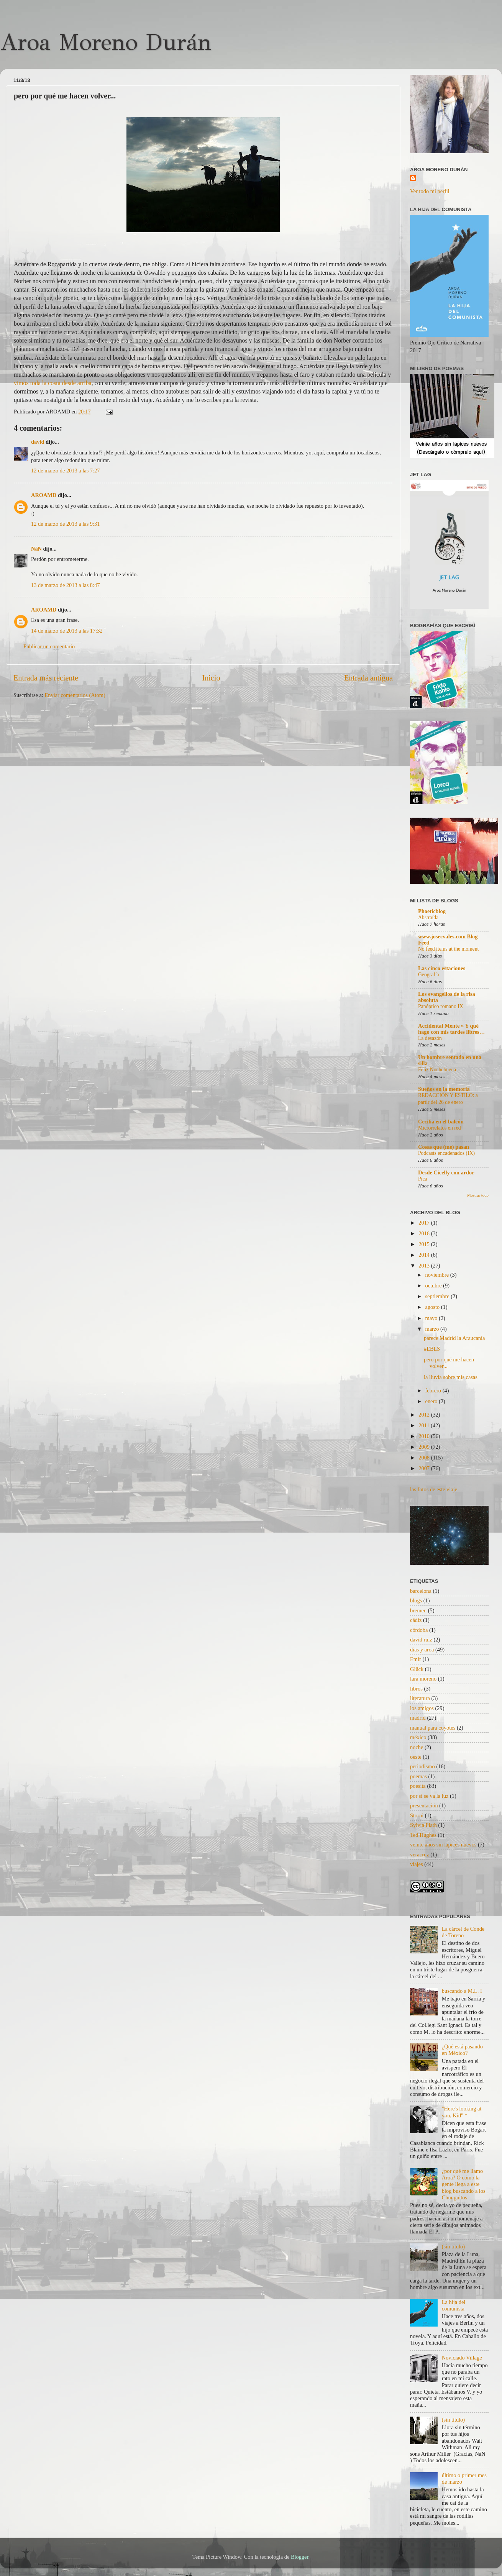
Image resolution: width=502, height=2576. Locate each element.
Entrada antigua (368, 678)
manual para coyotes (432, 1728)
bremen (418, 1610)
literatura (420, 1698)
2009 (424, 1447)
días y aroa (422, 1649)
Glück (416, 1669)
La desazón (430, 1038)
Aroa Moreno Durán (106, 42)
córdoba (419, 1630)
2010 (424, 1436)
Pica (422, 1179)
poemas (418, 1776)
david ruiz (421, 1639)
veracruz (419, 1854)
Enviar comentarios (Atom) (75, 695)
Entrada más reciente (45, 678)
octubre (434, 1285)
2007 (424, 1468)
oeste (416, 1757)
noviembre (437, 1275)
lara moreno (423, 1679)
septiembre (438, 1296)
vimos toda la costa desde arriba (53, 383)
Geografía (428, 974)
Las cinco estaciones (441, 968)
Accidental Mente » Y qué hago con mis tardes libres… (451, 1029)
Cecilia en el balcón (441, 1121)
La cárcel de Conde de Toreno (463, 1932)
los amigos (422, 1708)
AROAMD (43, 495)
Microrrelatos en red (439, 1128)
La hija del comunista (454, 2305)
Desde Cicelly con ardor (446, 1172)
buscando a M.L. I (462, 1991)
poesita (418, 1786)
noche (416, 1747)
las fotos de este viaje (433, 1489)
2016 (424, 1233)
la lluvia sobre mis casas (450, 1377)
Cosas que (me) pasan (443, 1147)
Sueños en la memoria (444, 1089)
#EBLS (432, 1349)
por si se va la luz (429, 1796)
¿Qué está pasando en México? (462, 2049)
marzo (433, 1329)
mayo (432, 1318)
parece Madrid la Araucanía (454, 1338)
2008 (424, 1457)
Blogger (299, 2557)
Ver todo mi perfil (430, 191)
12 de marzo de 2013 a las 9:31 (65, 524)
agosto (433, 1307)
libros (416, 1689)
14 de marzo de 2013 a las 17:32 (67, 631)
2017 (424, 1223)
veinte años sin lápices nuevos (443, 1844)
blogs (416, 1600)
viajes (416, 1864)
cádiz (416, 1620)
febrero (434, 1390)
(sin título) (453, 2246)
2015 (424, 1244)
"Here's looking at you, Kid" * (462, 2111)
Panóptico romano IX (440, 1006)
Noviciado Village (462, 2358)
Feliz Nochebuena (437, 1069)
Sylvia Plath (423, 1825)
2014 (424, 1255)
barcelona (420, 1591)
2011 (424, 1425)
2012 (424, 1415)
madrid (418, 1718)
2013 (424, 1266)
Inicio (211, 678)
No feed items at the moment (448, 949)
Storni (416, 1815)
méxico (418, 1737)
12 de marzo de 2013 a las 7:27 (65, 470)
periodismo (422, 1766)
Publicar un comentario (49, 646)
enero (432, 1401)
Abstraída (428, 917)
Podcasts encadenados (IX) (446, 1153)
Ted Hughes (423, 1835)
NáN (36, 549)
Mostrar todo (478, 1195)
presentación (424, 1805)
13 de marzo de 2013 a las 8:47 (65, 585)
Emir (415, 1659)
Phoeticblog (432, 911)
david (37, 442)
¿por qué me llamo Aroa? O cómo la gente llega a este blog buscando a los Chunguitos (464, 2184)
